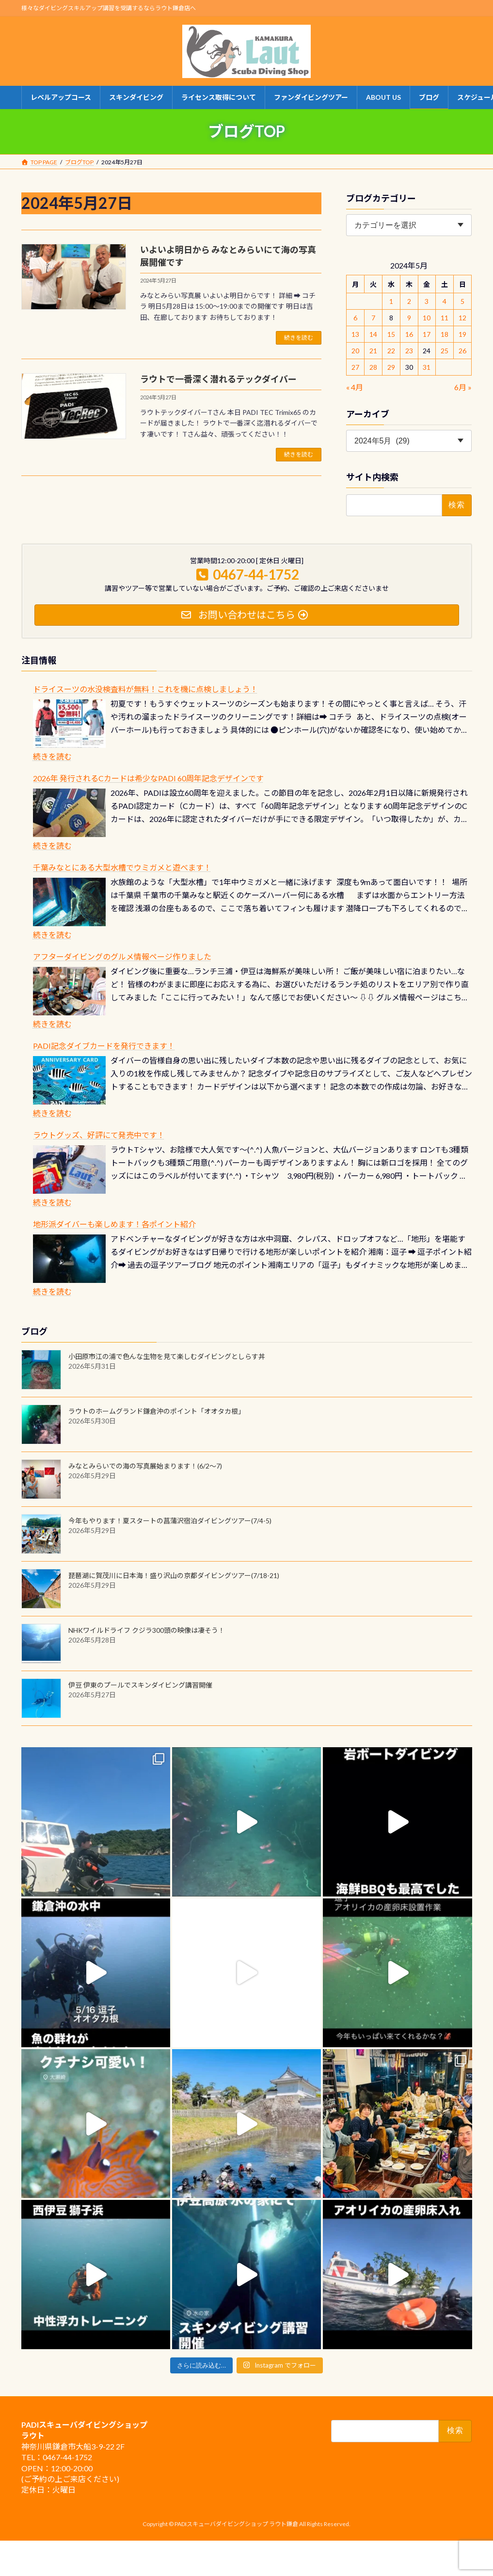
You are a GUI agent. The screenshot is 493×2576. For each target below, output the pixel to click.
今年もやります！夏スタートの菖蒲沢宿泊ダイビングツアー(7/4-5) (169, 1521)
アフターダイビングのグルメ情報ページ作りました (122, 956)
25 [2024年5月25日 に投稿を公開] (445, 351)
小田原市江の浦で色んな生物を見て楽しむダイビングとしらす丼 (166, 1356)
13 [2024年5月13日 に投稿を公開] (355, 334)
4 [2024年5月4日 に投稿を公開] (445, 301)
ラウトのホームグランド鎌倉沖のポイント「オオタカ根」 (156, 1411)
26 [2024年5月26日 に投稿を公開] (463, 351)
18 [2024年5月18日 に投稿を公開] (445, 334)
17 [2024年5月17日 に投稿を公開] (427, 334)
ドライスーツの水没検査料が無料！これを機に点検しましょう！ (145, 689)
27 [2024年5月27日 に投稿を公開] (355, 367)
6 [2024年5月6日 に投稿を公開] (355, 318)
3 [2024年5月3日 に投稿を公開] (427, 301)
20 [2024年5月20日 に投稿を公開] (355, 351)
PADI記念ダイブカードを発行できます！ (104, 1045)
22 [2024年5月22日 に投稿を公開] (391, 351)
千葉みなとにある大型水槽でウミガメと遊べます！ (122, 867)
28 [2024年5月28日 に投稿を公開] (373, 367)
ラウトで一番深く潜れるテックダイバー (218, 379)
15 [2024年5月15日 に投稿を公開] (391, 334)
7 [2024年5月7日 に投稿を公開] (373, 318)
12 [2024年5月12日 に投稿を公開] (463, 318)
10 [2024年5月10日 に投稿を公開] (427, 318)
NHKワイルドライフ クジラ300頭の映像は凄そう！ (146, 1630)
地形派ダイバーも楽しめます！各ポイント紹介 (114, 1224)
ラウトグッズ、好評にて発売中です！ (99, 1134)
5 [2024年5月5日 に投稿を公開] (463, 301)
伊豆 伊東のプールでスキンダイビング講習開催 (140, 1685)
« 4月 (354, 387)
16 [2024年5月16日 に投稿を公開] (409, 334)
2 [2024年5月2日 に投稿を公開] (409, 301)
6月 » (463, 387)
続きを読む (298, 337)
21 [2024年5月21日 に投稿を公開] (373, 351)
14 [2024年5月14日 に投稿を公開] (373, 334)
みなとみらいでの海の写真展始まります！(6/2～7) (145, 1466)
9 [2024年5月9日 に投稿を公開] (409, 318)
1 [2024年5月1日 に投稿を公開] (391, 301)
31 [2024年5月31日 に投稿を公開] (427, 367)
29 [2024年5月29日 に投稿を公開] (391, 367)
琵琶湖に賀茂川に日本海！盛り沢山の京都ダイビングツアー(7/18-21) (173, 1575)
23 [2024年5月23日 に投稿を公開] (409, 351)
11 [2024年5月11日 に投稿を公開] (445, 318)
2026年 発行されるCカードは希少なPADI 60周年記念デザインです (148, 778)
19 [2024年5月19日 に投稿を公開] (463, 334)
